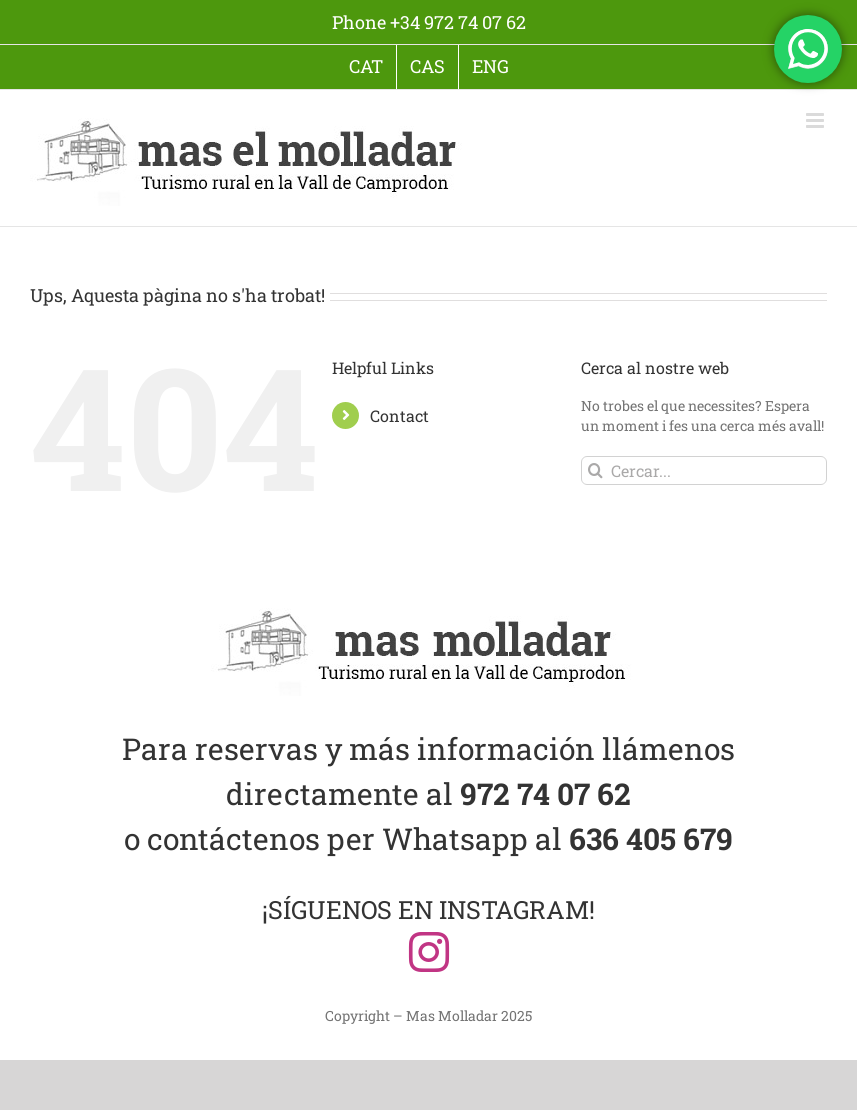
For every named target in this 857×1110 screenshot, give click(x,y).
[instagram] (429, 952)
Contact (399, 415)
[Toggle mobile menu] (816, 120)
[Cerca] (595, 470)
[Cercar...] (704, 470)
